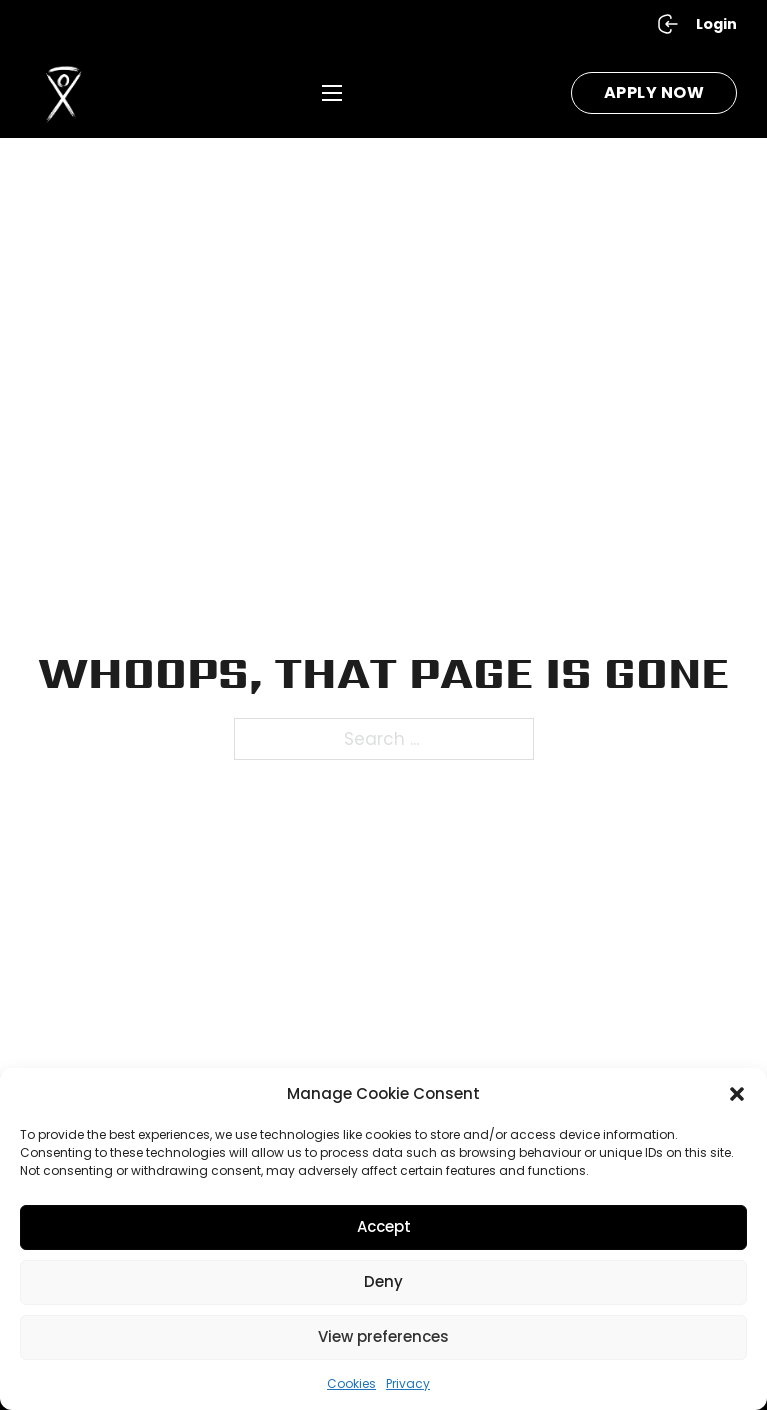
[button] (737, 1094)
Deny (383, 1281)
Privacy (408, 1383)
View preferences (383, 1336)
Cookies (351, 1383)
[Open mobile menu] (332, 93)
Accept (384, 1226)
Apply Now (654, 92)
